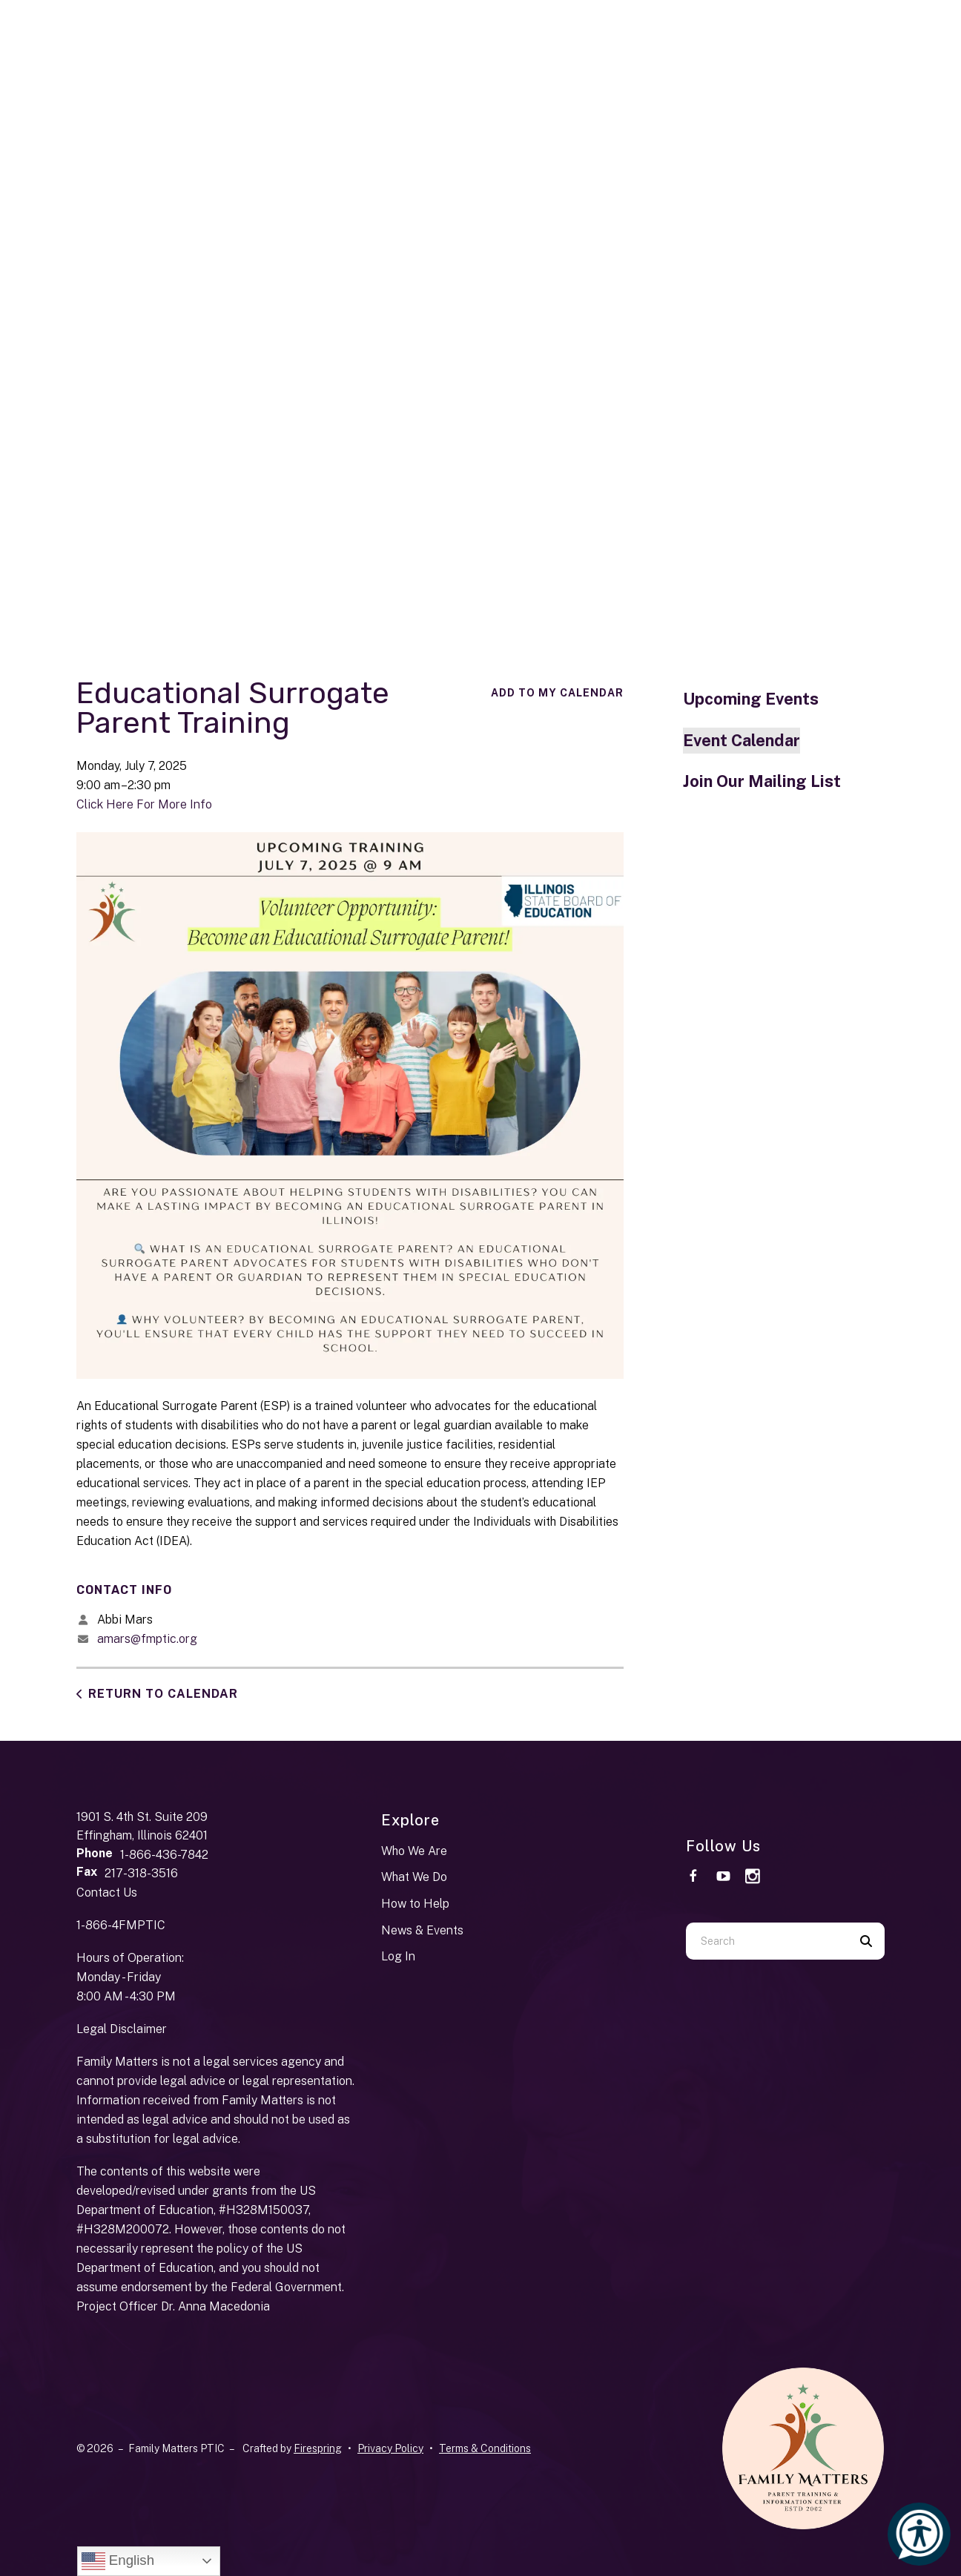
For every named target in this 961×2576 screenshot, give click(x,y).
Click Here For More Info (144, 804)
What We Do (414, 1877)
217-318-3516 (141, 1873)
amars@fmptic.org (147, 1639)
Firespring (318, 2448)
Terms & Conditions (485, 2448)
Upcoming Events (751, 698)
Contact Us (106, 1892)
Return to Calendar (163, 1694)
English (118, 2561)
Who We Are (414, 1851)
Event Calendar (741, 740)
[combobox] (767, 1941)
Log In (398, 1956)
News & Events (422, 1930)
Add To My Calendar (557, 693)
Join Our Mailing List (762, 781)
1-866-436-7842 (164, 1855)
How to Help (415, 1904)
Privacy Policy (390, 2448)
